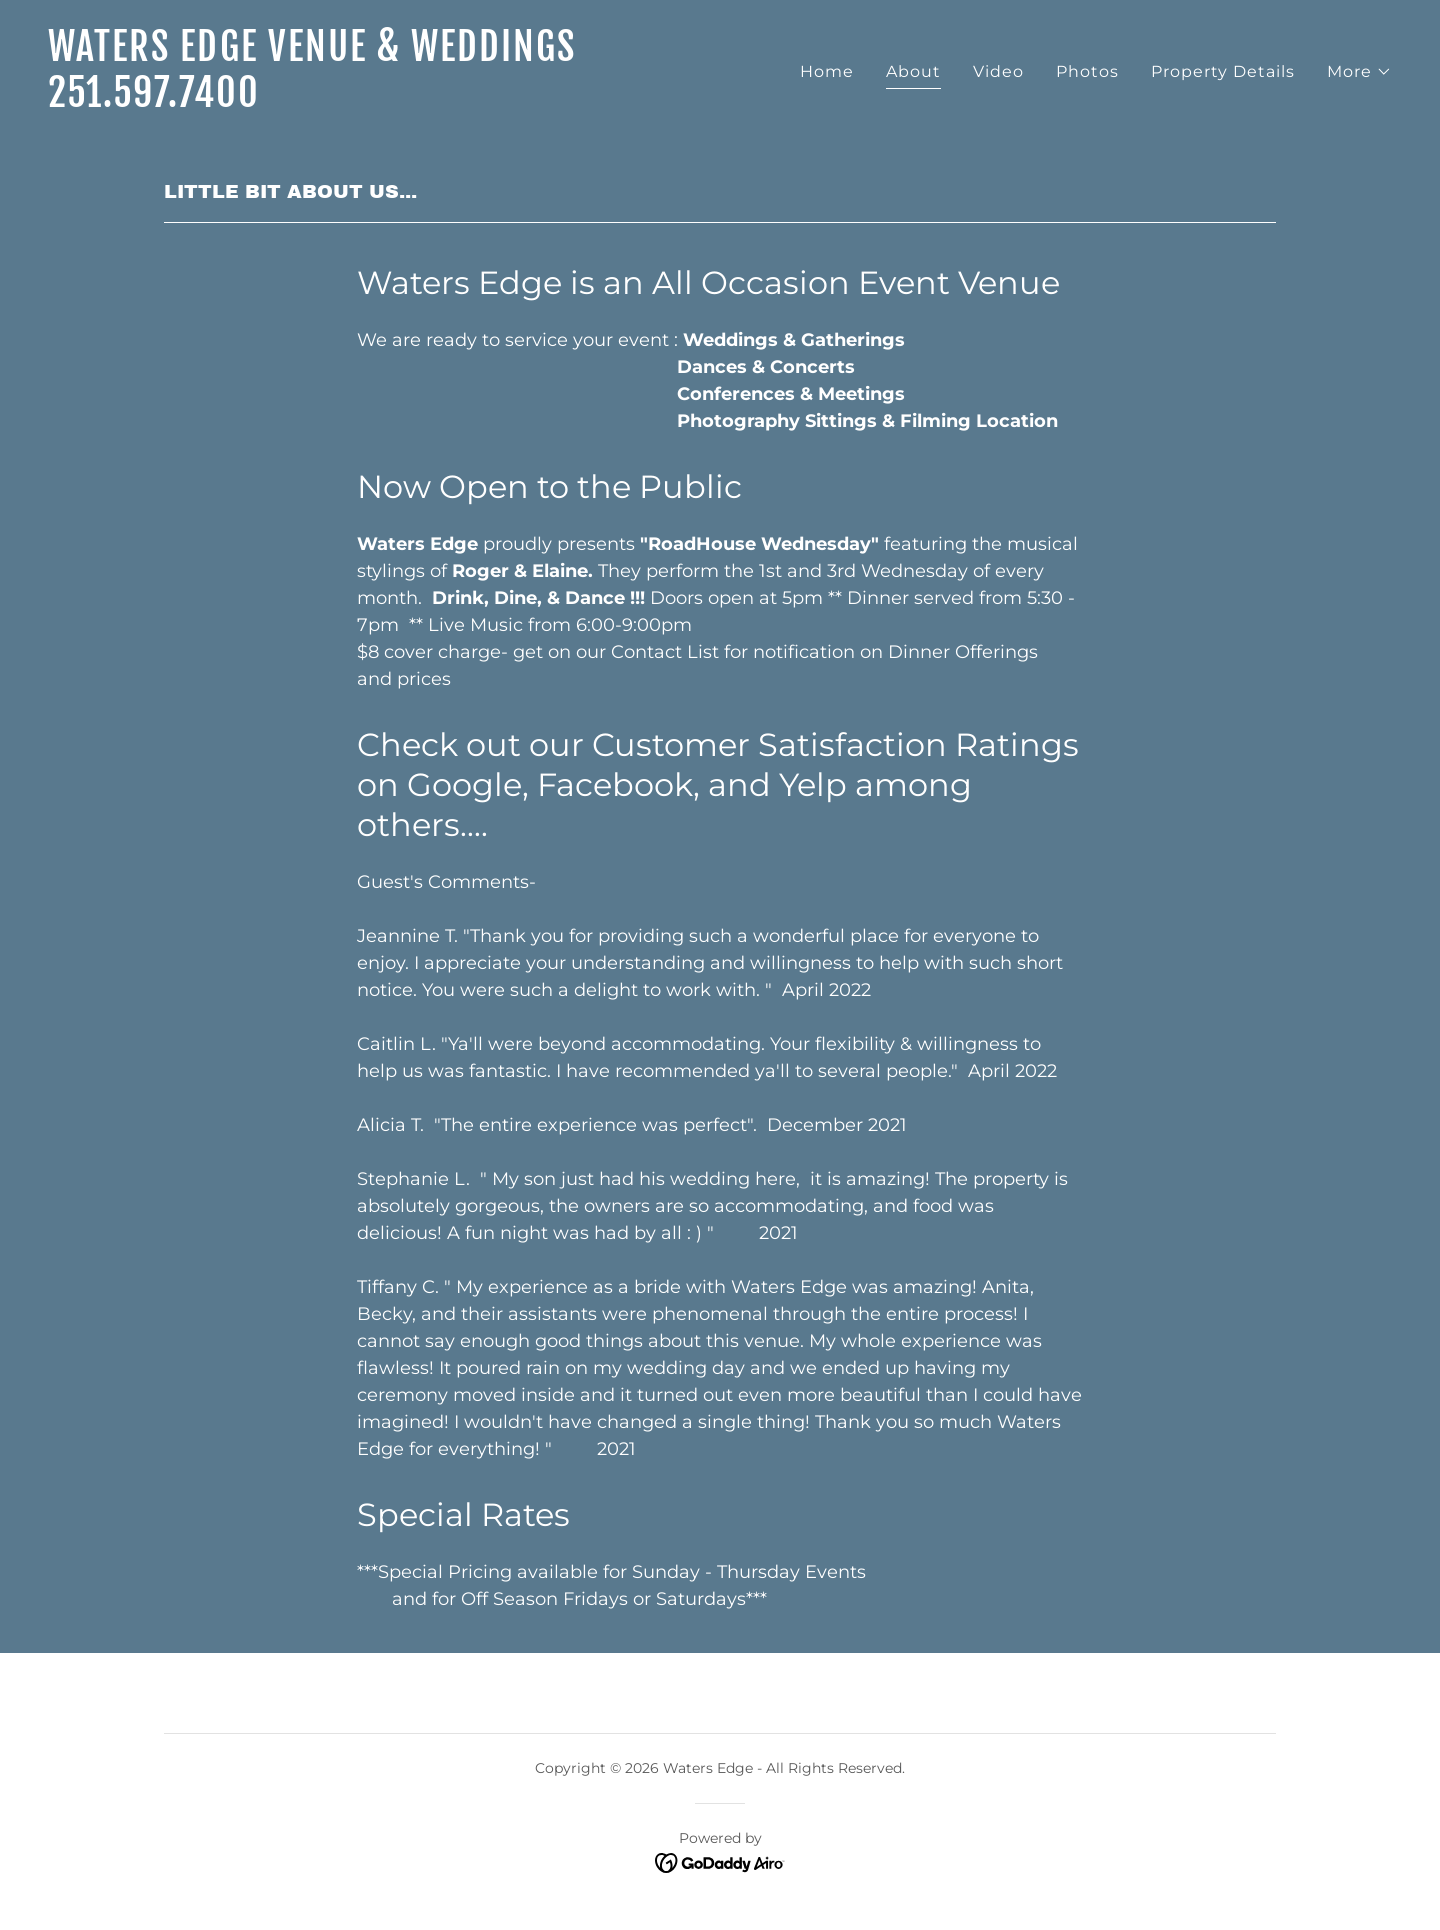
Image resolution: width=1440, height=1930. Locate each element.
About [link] (913, 71)
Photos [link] (1087, 71)
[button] (1359, 72)
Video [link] (998, 71)
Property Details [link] (1223, 71)
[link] (376, 101)
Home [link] (827, 71)
